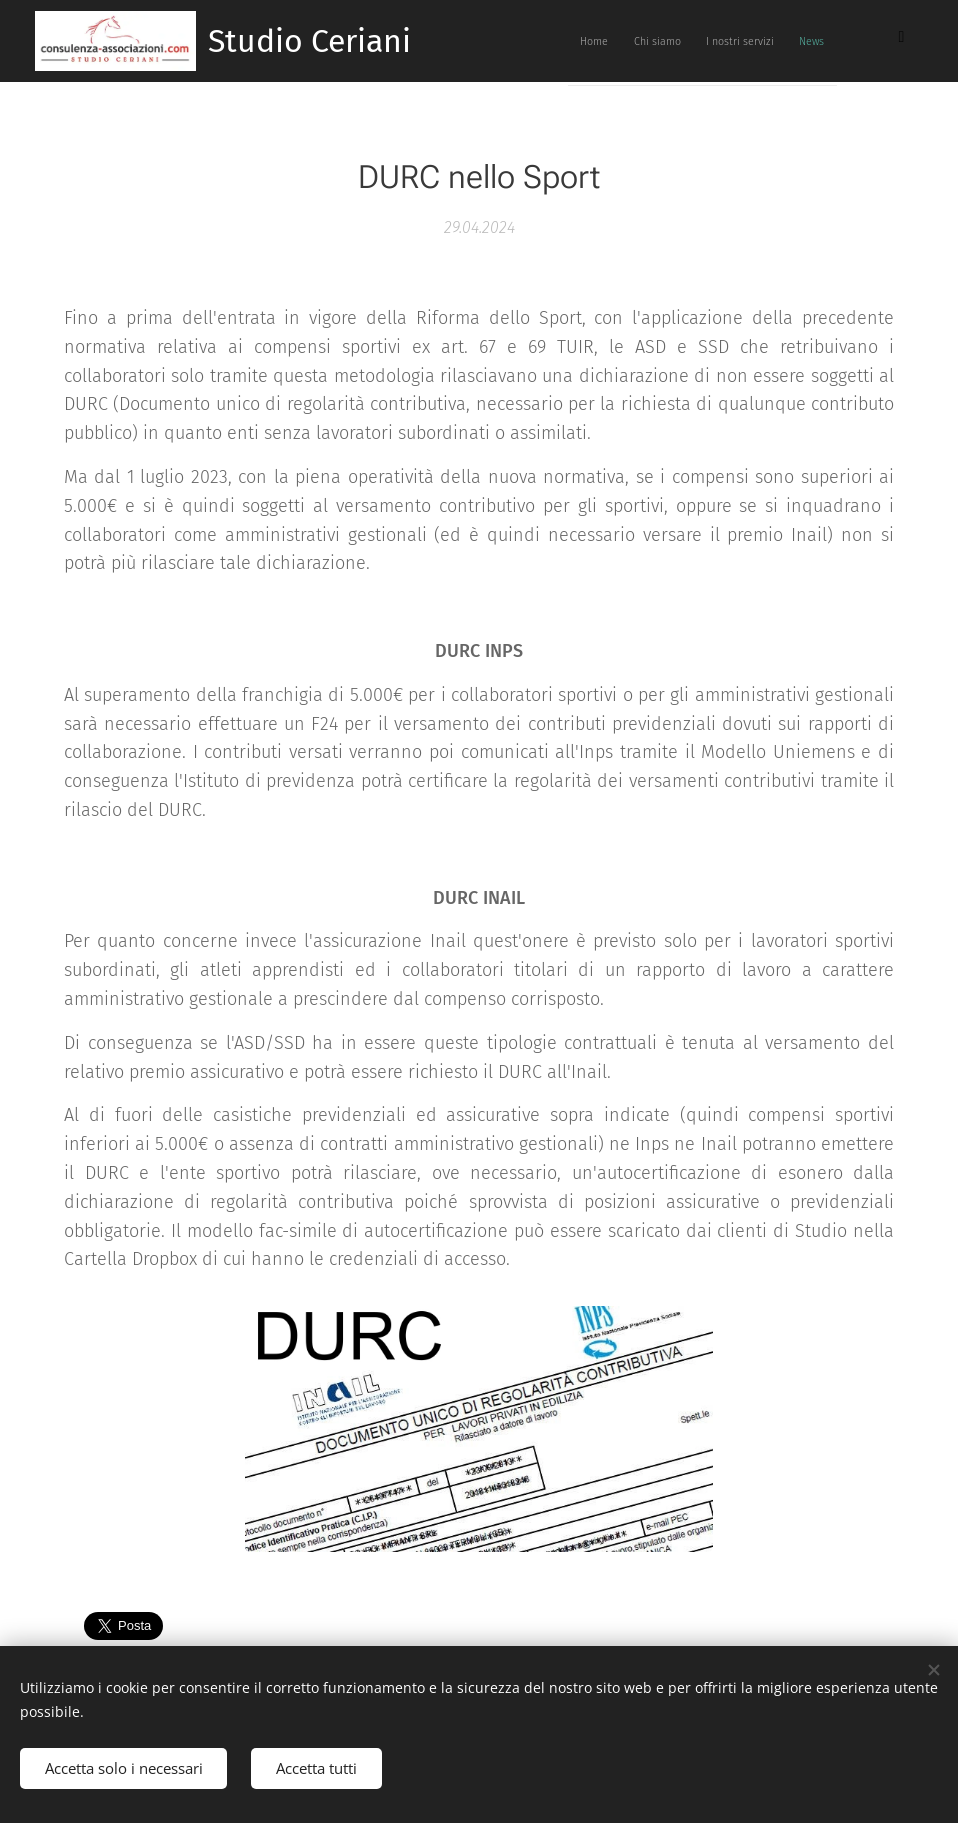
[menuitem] (689, 41)
